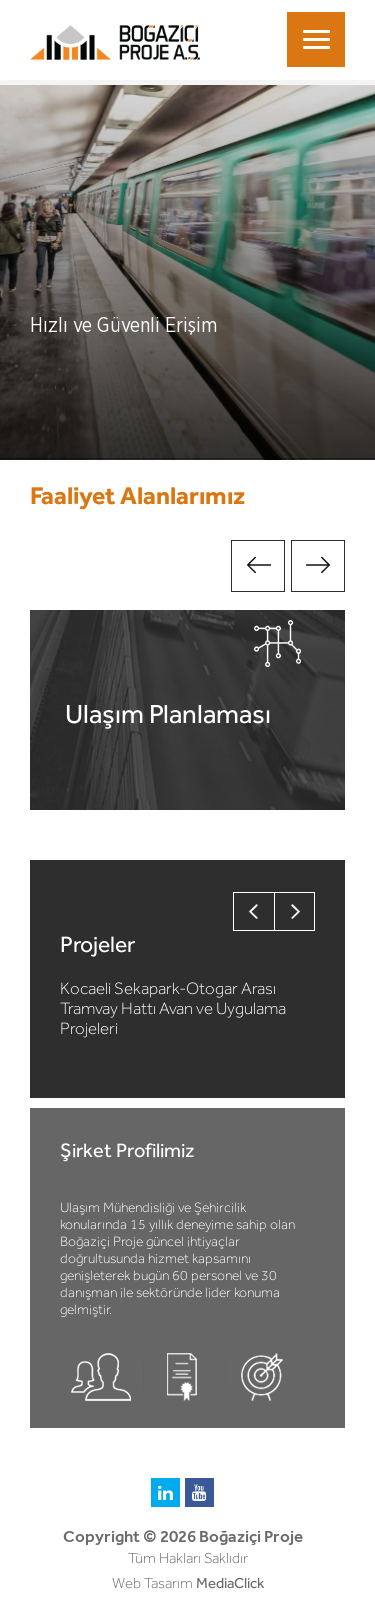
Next (318, 566)
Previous (258, 566)
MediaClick (230, 1583)
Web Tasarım (152, 1583)
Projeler (97, 944)
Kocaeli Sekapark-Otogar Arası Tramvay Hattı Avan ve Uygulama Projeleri (173, 1008)
